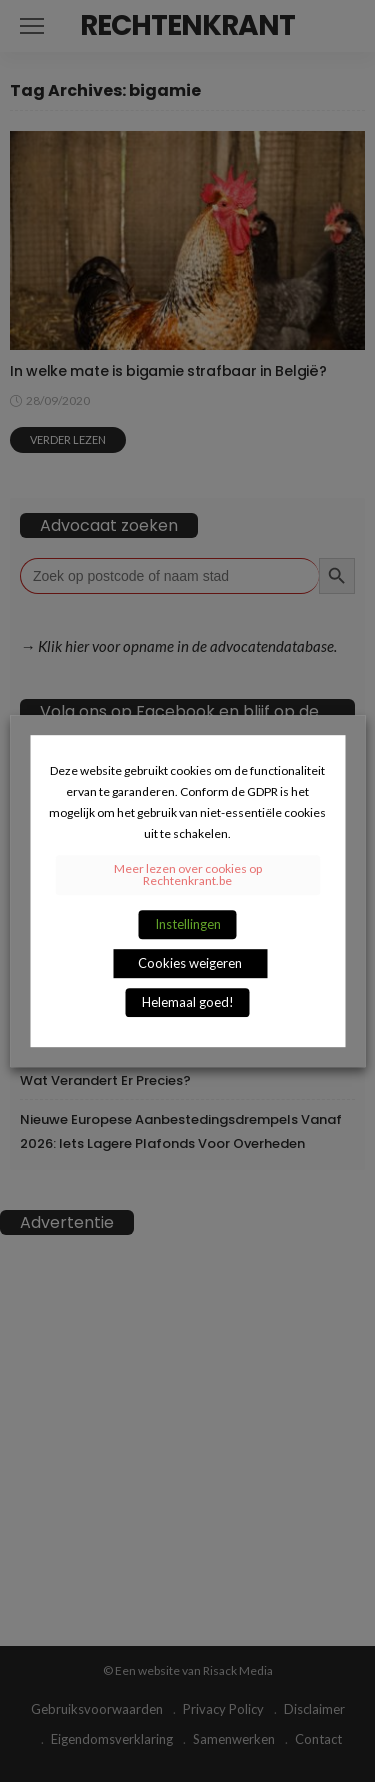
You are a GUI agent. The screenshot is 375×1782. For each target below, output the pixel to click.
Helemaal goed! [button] (188, 1002)
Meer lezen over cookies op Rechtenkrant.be (188, 874)
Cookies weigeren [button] (190, 963)
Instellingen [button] (188, 924)
